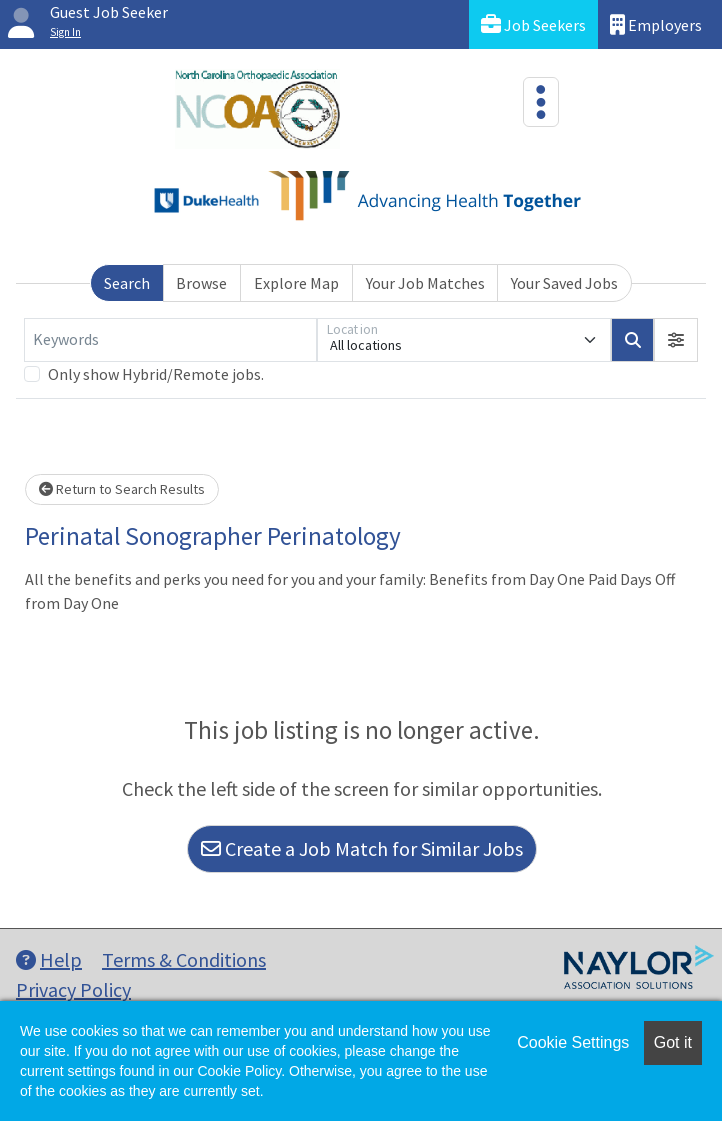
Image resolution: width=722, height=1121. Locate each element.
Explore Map (296, 283)
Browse (201, 283)
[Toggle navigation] (541, 102)
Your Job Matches (425, 283)
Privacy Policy (73, 989)
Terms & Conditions (184, 959)
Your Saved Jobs (564, 283)
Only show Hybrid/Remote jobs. (156, 374)
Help (49, 959)
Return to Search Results (122, 489)
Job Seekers (533, 24)
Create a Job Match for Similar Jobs (362, 848)
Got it (673, 1042)
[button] (676, 340)
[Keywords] (170, 340)
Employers (656, 24)
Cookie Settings (573, 1042)
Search (127, 283)
